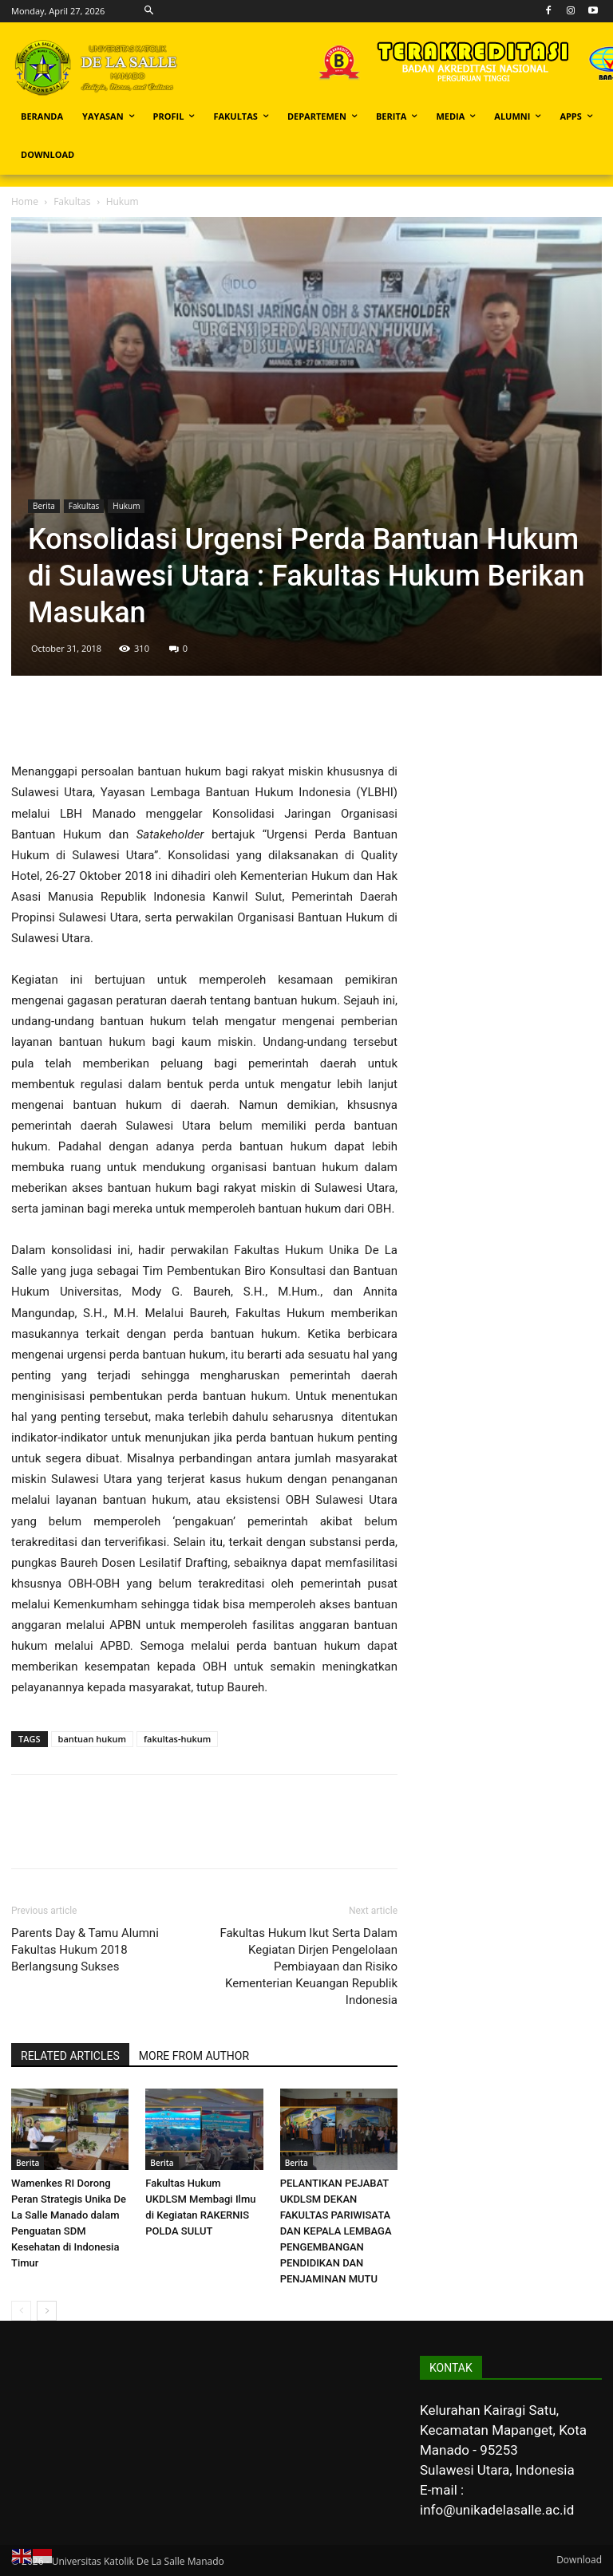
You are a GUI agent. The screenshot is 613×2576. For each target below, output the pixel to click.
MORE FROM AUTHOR (194, 2055)
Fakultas (71, 201)
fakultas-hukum (177, 1739)
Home (24, 201)
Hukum (126, 505)
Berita (44, 505)
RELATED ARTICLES (70, 2055)
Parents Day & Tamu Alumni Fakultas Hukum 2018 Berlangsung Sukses (85, 1950)
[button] (149, 11)
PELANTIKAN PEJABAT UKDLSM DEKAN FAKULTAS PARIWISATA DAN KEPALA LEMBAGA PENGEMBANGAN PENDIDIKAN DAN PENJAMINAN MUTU (336, 2231)
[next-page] (47, 2311)
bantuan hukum (92, 1739)
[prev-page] (21, 2311)
